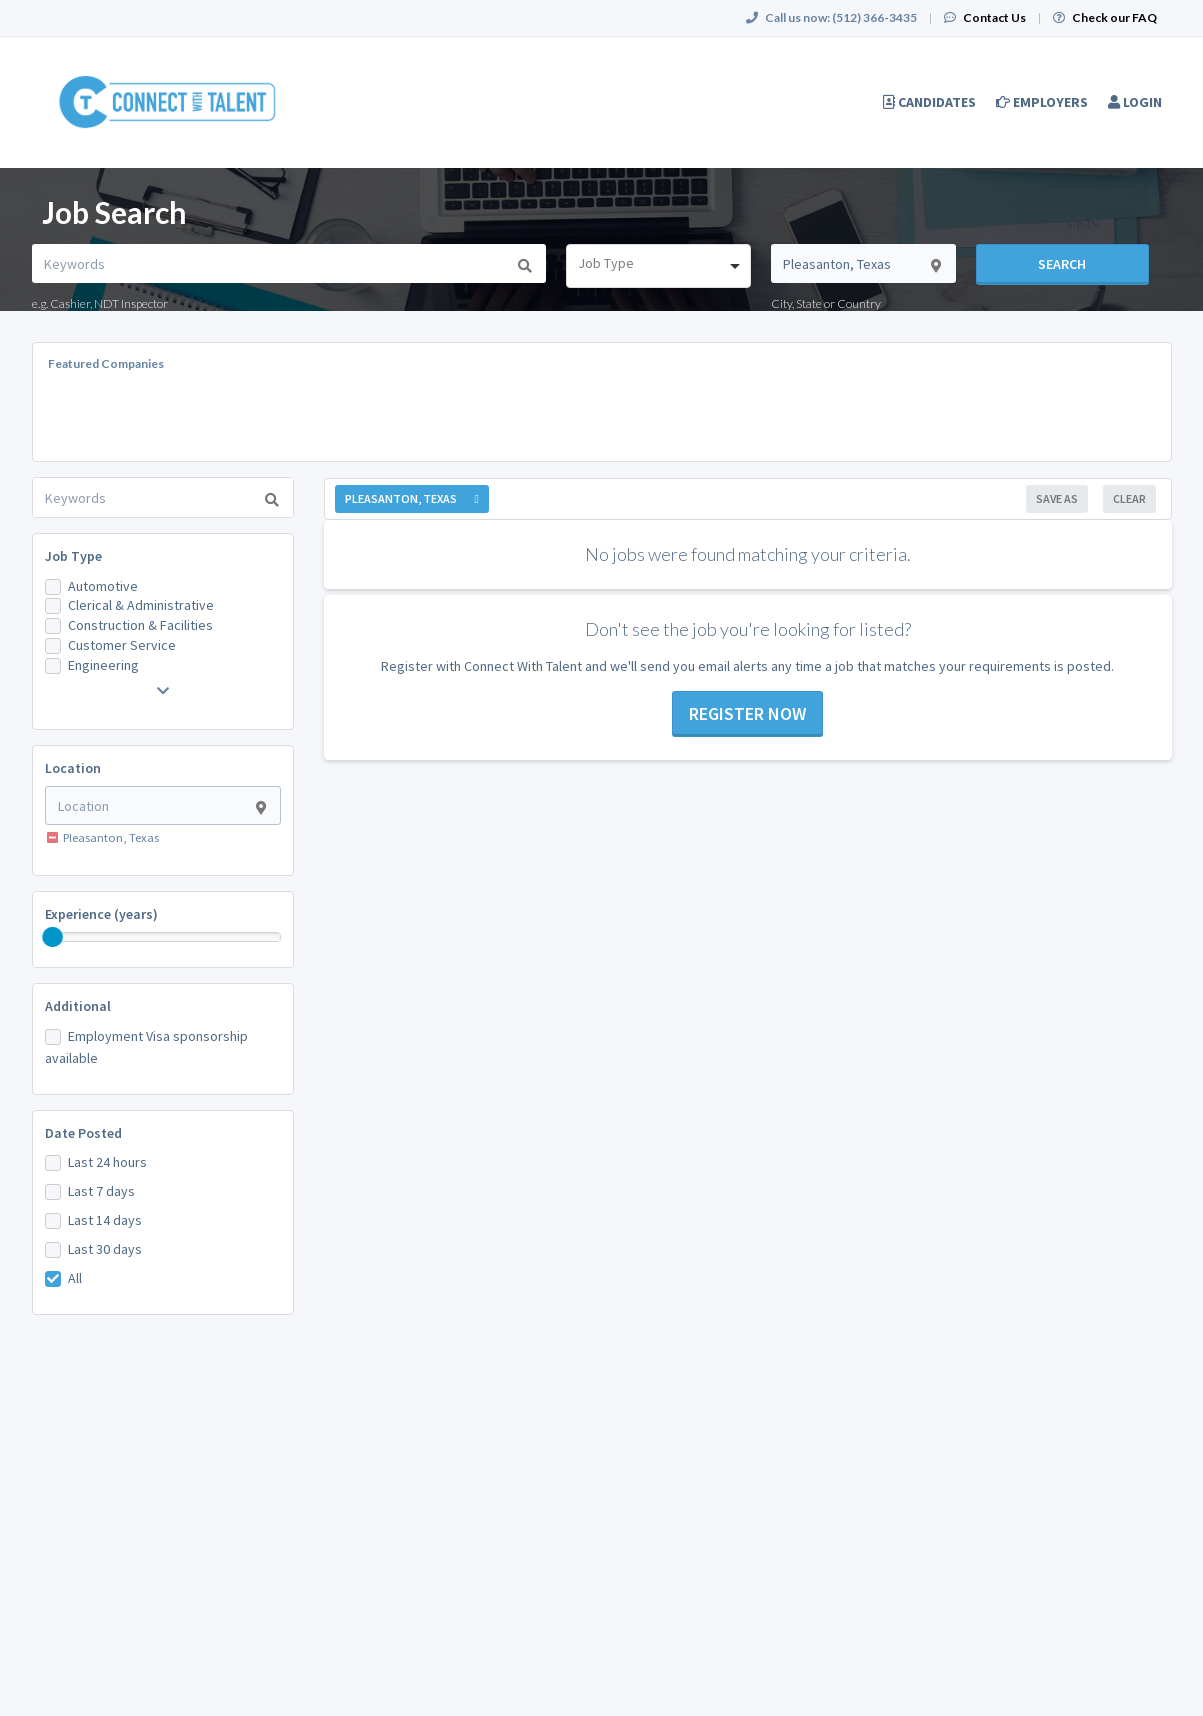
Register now (747, 713)
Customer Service (122, 645)
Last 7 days (101, 1191)
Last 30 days (105, 1249)
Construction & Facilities (140, 625)
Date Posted (83, 1133)
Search (1062, 264)
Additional (78, 1006)
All (75, 1278)
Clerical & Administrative (141, 605)
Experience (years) (101, 914)
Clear (1129, 498)
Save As (1057, 498)
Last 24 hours (107, 1162)
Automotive (103, 586)
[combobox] (658, 266)
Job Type (73, 556)
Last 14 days (105, 1220)
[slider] (53, 937)
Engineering (103, 665)
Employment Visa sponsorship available (146, 1047)
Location (73, 768)
